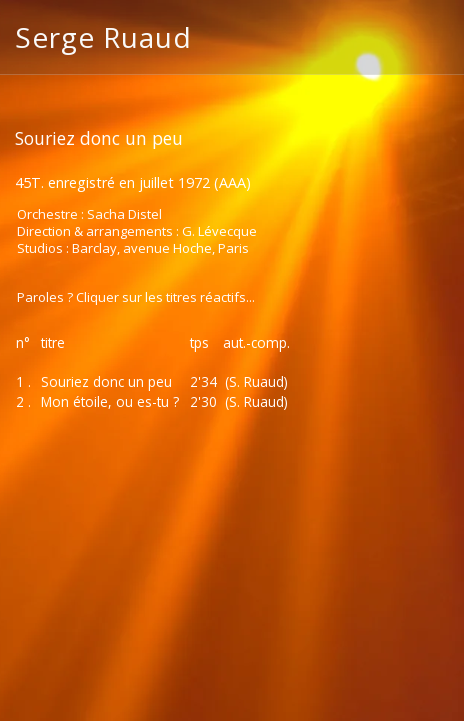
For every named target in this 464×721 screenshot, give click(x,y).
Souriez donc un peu (106, 381)
